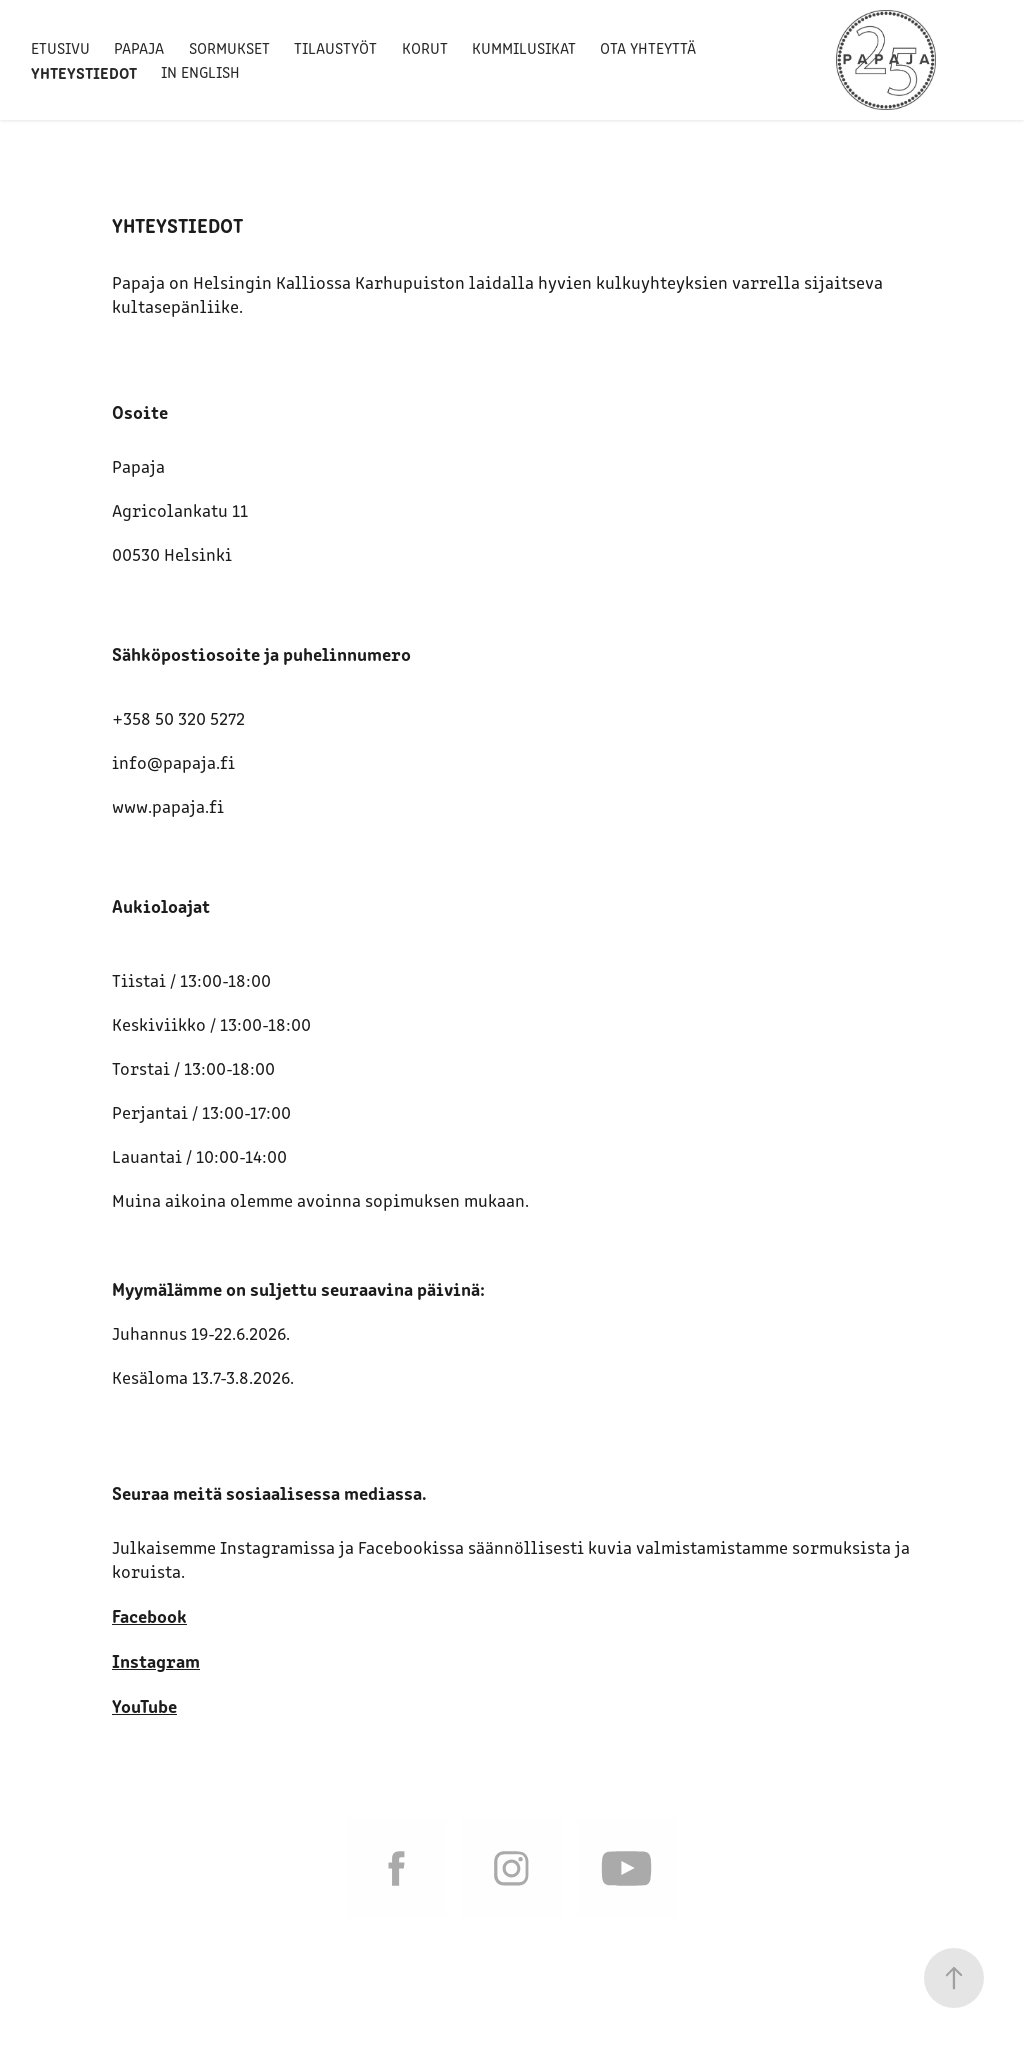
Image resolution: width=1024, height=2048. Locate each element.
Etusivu (60, 47)
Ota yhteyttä (648, 47)
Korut (425, 47)
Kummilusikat (524, 47)
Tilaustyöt (335, 47)
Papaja (139, 47)
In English (200, 71)
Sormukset (229, 47)
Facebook (149, 1615)
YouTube (144, 1705)
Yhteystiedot (84, 72)
